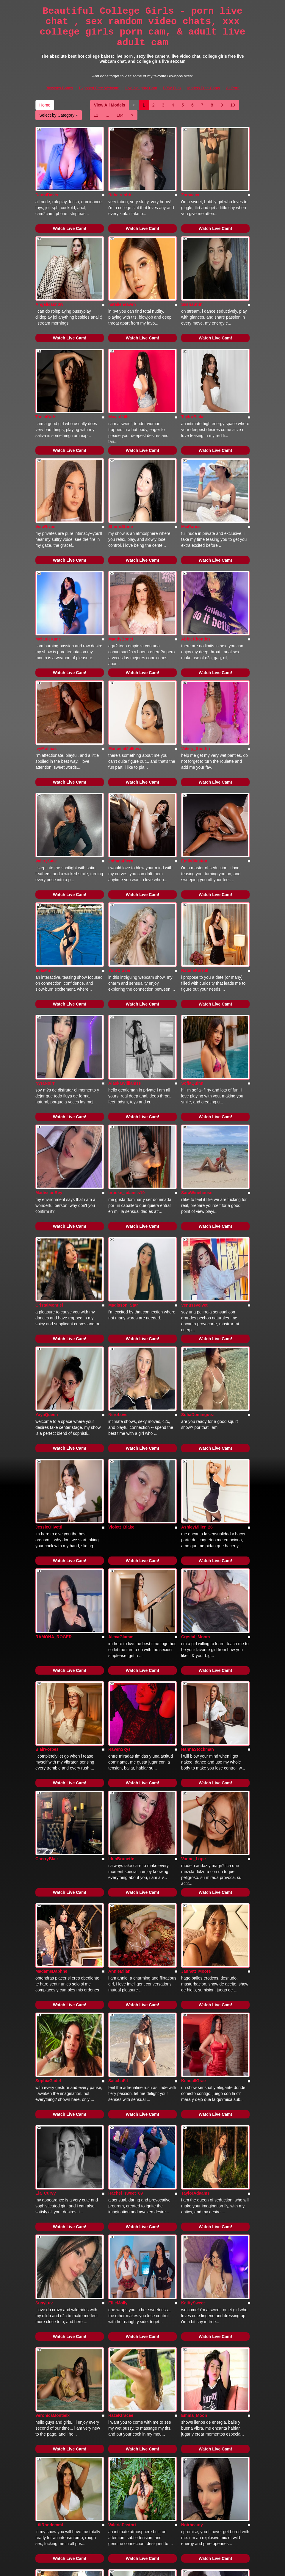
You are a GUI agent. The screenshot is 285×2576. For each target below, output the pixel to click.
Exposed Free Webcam (99, 88)
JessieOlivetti (48, 1344)
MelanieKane (48, 568)
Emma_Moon (194, 2120)
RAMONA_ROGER (53, 1440)
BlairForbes (47, 1538)
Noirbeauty (192, 2216)
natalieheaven (122, 276)
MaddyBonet (120, 568)
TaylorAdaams (195, 1926)
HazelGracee (120, 2120)
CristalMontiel (49, 1150)
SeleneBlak (192, 2314)
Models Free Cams (203, 88)
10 (232, 105)
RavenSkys (119, 1538)
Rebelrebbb (119, 180)
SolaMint (44, 858)
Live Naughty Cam (141, 88)
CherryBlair (46, 1634)
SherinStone (120, 470)
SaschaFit (118, 1828)
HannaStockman (197, 1538)
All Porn (232, 88)
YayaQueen (46, 1246)
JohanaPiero (120, 762)
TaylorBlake (192, 374)
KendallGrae (193, 1828)
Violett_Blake (121, 1344)
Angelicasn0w (49, 276)
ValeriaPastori (122, 2216)
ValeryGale (46, 762)
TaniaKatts (46, 374)
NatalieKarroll (194, 858)
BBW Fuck (172, 88)
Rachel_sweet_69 (125, 1926)
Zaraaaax (190, 180)
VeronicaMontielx (52, 2120)
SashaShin (192, 276)
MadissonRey (48, 1052)
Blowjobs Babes (59, 88)
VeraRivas (45, 470)
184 (120, 115)
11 (96, 115)
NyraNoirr (45, 956)
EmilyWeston (194, 762)
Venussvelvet (194, 1150)
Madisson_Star (123, 1150)
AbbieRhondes (196, 568)
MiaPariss (191, 470)
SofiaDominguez (197, 1246)
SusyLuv (44, 2022)
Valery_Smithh (195, 664)
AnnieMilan (119, 1732)
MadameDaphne (51, 1732)
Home (44, 105)
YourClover (119, 858)
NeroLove (118, 1246)
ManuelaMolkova (125, 664)
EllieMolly (118, 2022)
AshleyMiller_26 (197, 1344)
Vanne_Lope (193, 1634)
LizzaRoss (45, 2410)
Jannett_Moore (196, 1732)
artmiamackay (122, 2410)
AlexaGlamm (121, 1440)
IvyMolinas (46, 664)
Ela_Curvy (45, 1926)
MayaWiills (118, 374)
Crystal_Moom (195, 1440)
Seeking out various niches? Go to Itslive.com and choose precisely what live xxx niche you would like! (142, 2508)
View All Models (109, 105)
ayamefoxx (119, 2314)
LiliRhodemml (49, 2216)
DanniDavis (46, 180)
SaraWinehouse (196, 1052)
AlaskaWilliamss (124, 956)
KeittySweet (193, 2022)
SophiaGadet (48, 1828)
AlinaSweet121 (195, 2410)
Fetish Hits (164, 2567)
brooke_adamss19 (126, 1052)
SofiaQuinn (192, 956)
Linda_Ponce (48, 2314)
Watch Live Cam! (69, 214)
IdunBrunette (121, 1634)
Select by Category (58, 115)
